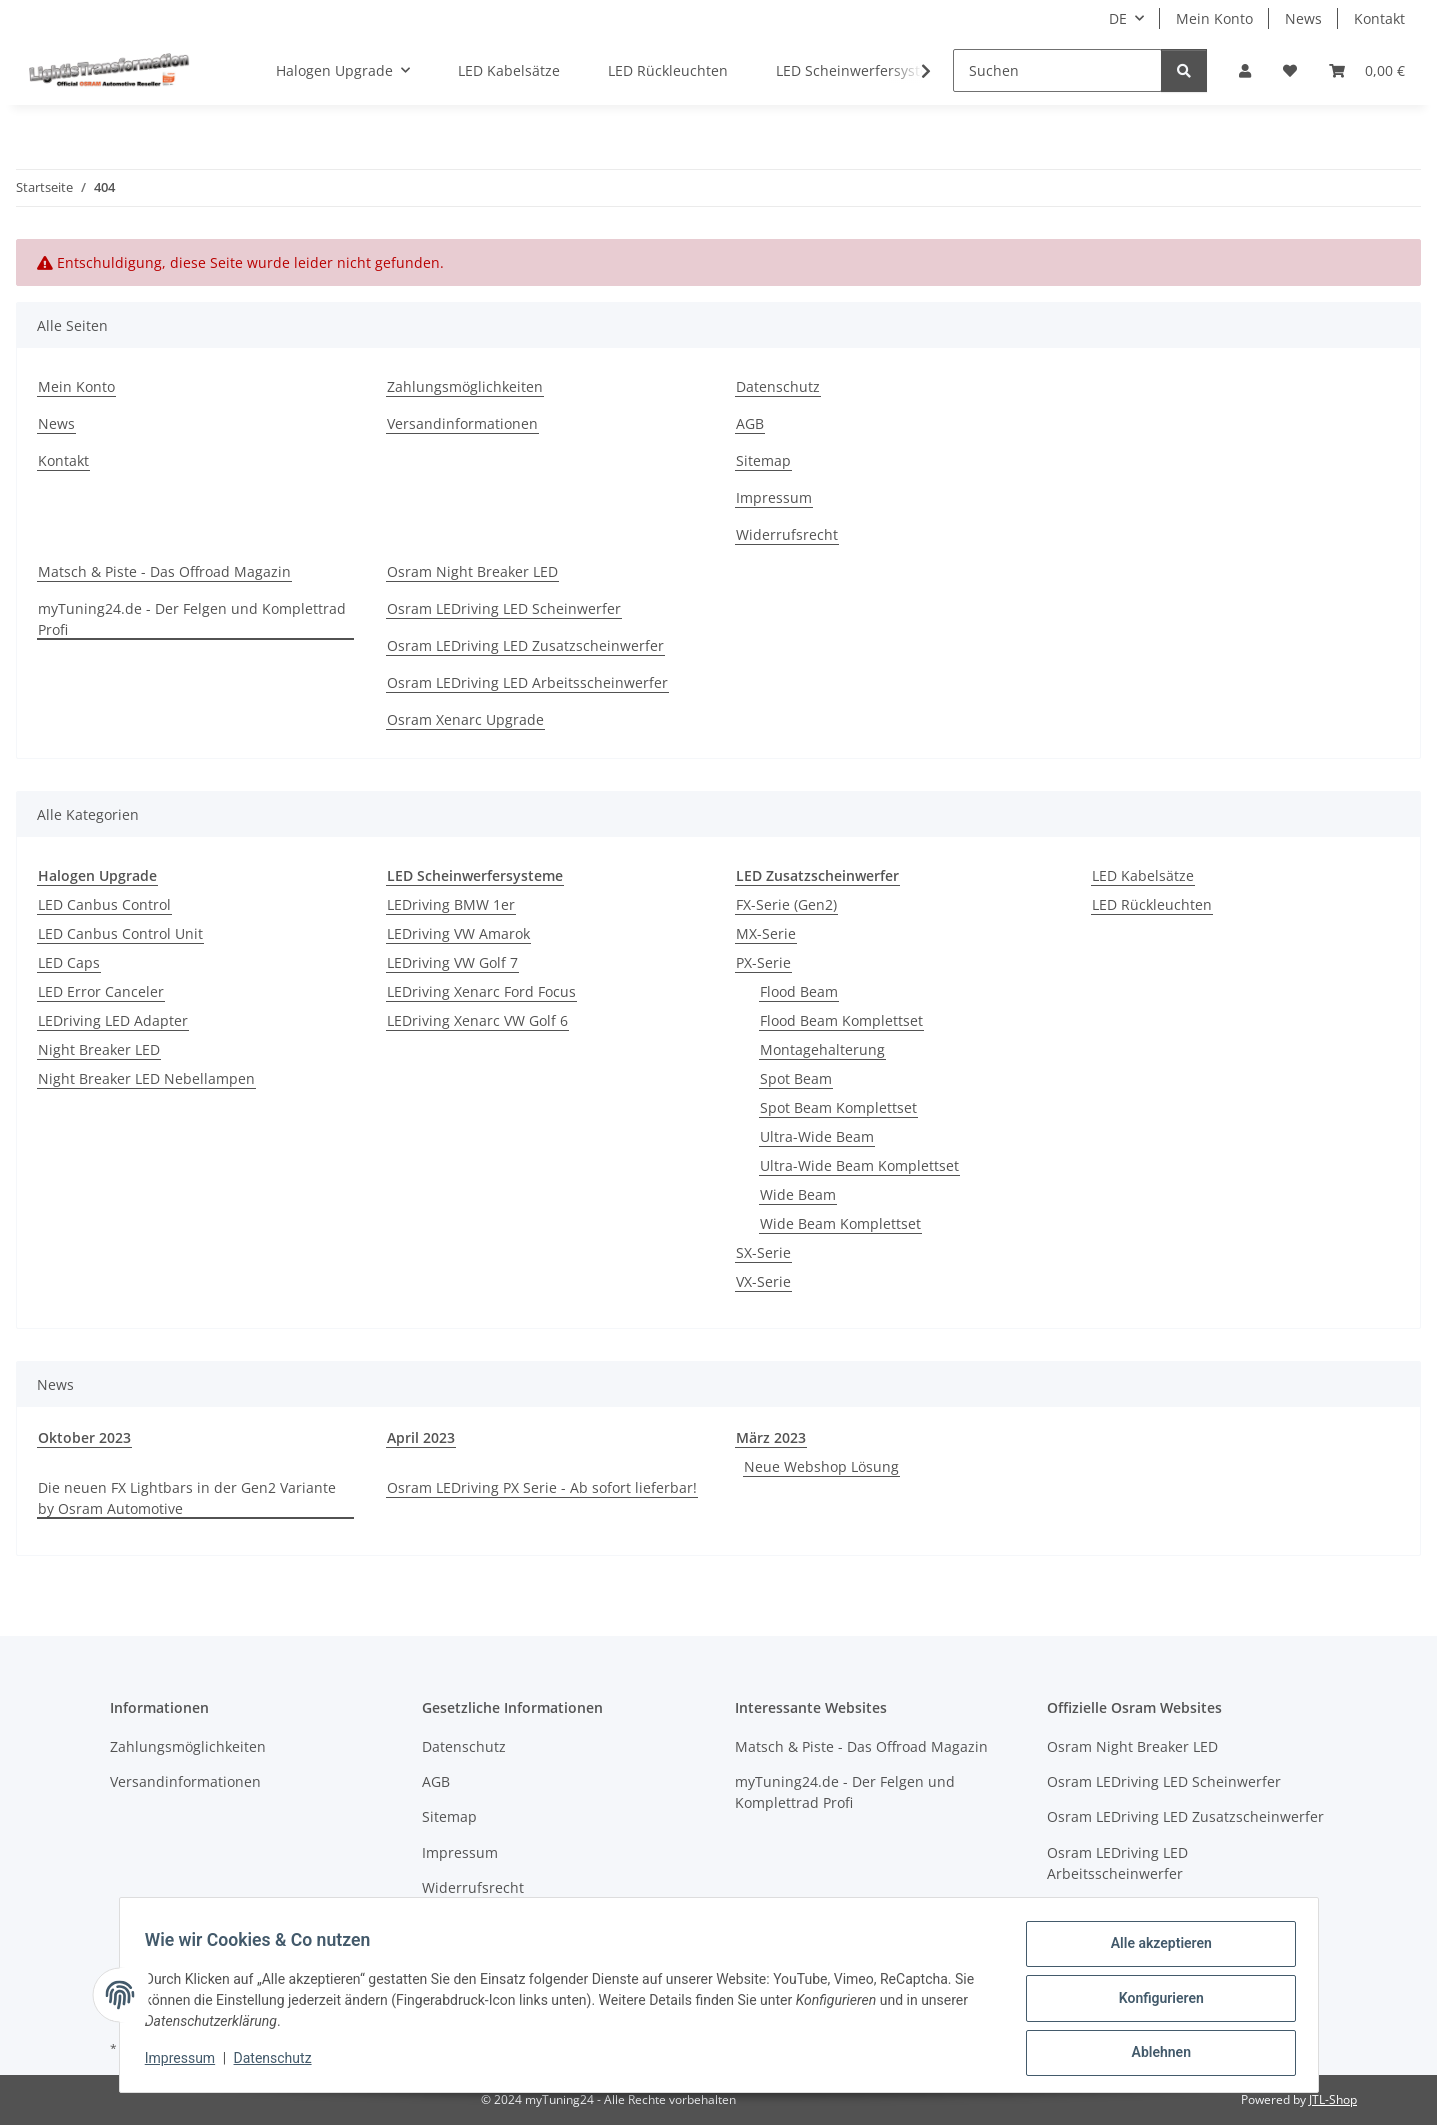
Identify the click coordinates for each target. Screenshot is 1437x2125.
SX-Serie (763, 1252)
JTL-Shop (1333, 2099)
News (1303, 18)
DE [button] (1118, 18)
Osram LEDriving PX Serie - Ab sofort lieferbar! (542, 1487)
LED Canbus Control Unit (120, 933)
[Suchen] (1057, 70)
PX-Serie (763, 962)
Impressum (187, 2063)
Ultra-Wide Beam (817, 1136)
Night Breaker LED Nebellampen (146, 1078)
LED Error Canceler (101, 991)
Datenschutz (279, 2063)
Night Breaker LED (99, 1049)
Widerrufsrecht (787, 534)
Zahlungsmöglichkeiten (465, 386)
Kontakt (1379, 18)
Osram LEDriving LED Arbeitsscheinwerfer (527, 682)
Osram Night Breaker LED (472, 571)
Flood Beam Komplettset (841, 1020)
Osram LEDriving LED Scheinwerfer (504, 608)
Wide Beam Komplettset (840, 1223)
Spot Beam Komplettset (838, 1107)
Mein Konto (1214, 18)
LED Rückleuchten (1152, 904)
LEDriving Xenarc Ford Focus (481, 991)
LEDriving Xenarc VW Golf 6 (477, 1020)
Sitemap (763, 460)
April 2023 (421, 1437)
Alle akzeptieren (1154, 1950)
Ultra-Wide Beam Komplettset (859, 1165)
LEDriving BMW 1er (451, 904)
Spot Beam (796, 1078)
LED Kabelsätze (1143, 875)
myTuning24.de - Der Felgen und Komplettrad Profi (192, 619)
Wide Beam (798, 1194)
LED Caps (69, 962)
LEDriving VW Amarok (458, 933)
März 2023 (771, 1437)
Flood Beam (799, 991)
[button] (1245, 70)
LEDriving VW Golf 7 (452, 962)
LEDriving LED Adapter (113, 1020)
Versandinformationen (462, 423)
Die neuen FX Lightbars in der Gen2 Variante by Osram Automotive (187, 1498)
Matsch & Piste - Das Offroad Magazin (164, 571)
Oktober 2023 (84, 1437)
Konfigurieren (1154, 2002)
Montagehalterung (822, 1049)
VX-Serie (763, 1281)
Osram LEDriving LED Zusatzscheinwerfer (525, 645)
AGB (750, 423)
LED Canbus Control (104, 904)
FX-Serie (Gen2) (786, 904)
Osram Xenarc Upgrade (465, 719)
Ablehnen (1154, 2054)
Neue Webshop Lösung (821, 1466)
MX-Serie (766, 933)
